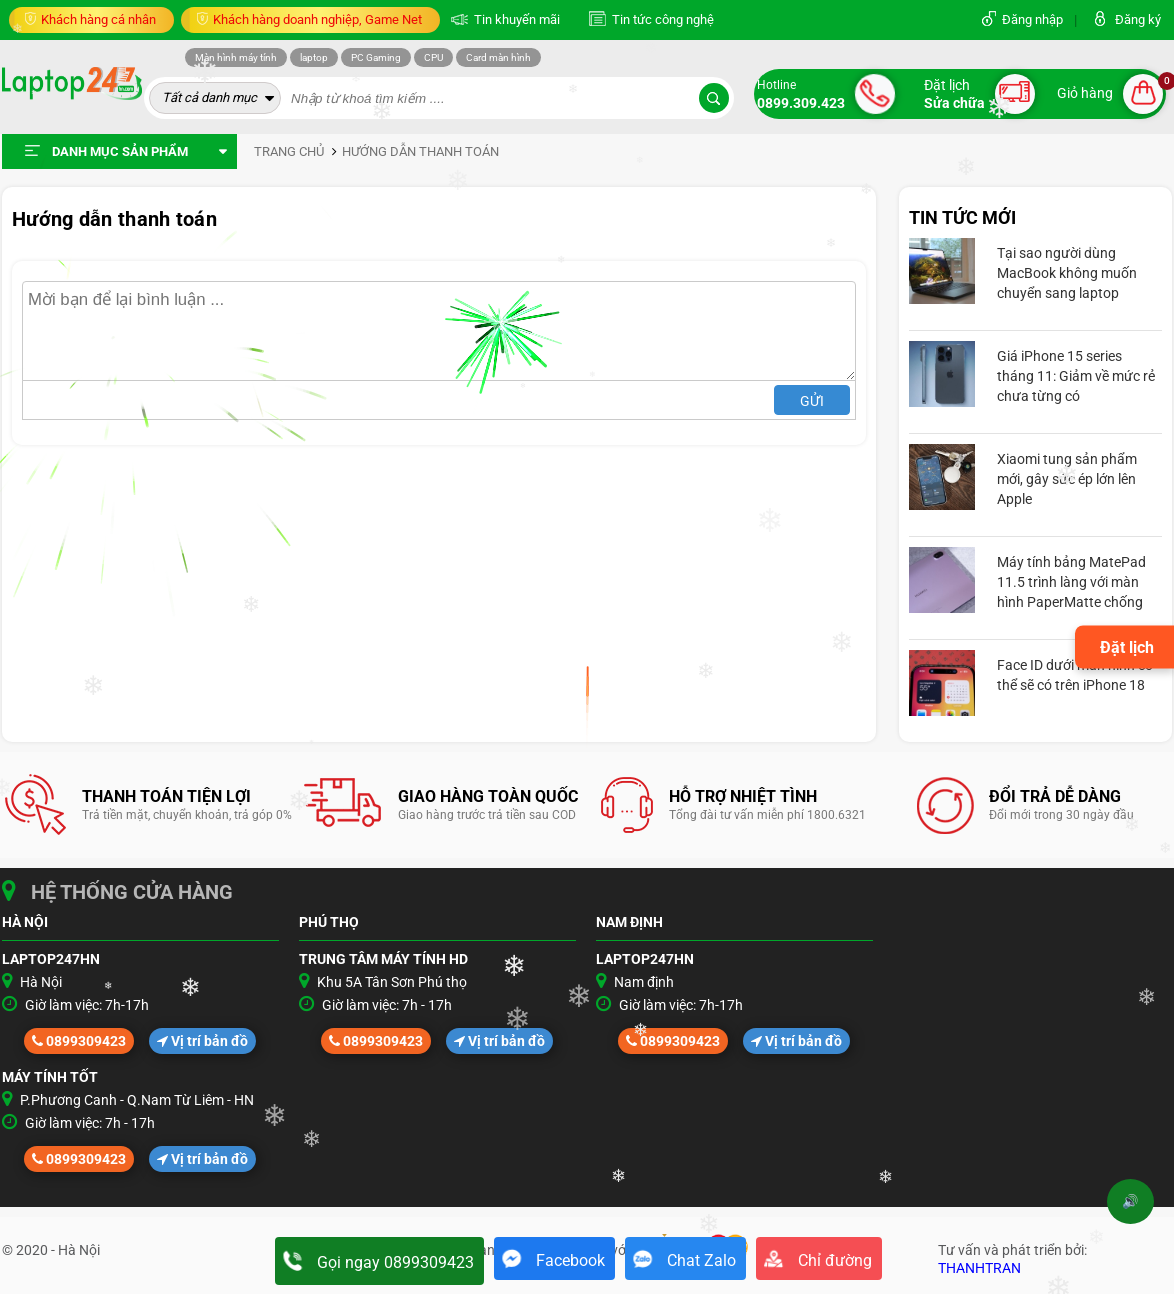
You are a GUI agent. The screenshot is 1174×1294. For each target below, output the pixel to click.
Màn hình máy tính (236, 57)
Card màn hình (498, 57)
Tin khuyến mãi (515, 19)
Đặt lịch (1127, 647)
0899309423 (79, 1041)
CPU (433, 57)
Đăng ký (1138, 19)
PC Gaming (376, 57)
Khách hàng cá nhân (97, 19)
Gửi (812, 401)
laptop (314, 57)
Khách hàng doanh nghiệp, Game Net (316, 19)
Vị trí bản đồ (202, 1041)
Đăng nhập (1032, 19)
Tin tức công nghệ (661, 19)
